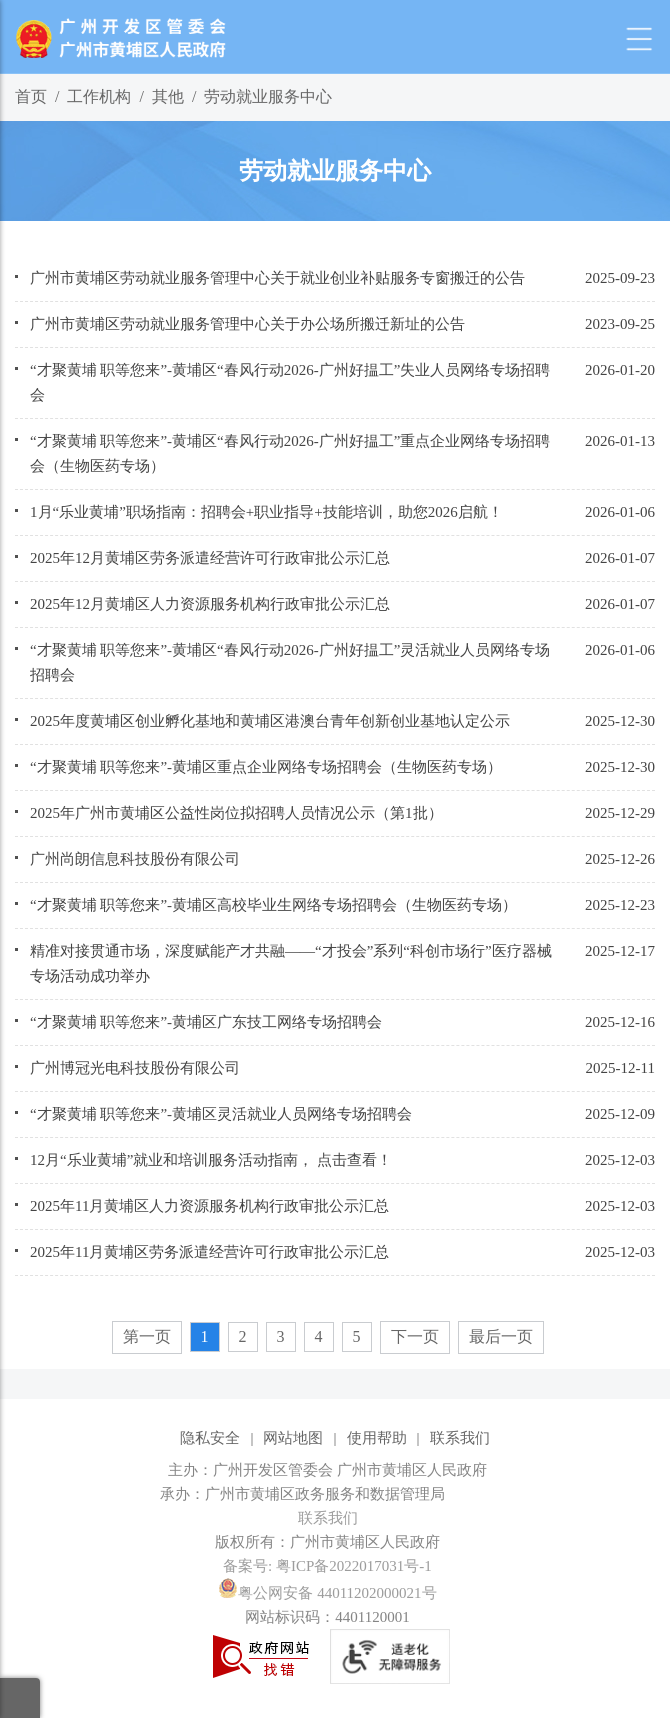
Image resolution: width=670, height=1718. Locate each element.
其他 (168, 96)
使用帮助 (377, 1438)
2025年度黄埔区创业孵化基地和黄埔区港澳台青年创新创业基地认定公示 (270, 721)
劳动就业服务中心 (268, 96)
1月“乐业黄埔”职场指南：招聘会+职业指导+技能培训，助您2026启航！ (266, 512)
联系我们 (460, 1438)
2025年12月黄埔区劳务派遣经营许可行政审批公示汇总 (210, 558)
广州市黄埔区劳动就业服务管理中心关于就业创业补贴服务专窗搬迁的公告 (277, 278)
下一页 (415, 1336)
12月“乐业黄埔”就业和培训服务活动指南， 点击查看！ (211, 1160)
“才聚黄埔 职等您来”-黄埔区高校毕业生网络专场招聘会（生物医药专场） (273, 905)
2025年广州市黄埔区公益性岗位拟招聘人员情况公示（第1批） (236, 813)
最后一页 (501, 1336)
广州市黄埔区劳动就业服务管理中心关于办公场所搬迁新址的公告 (247, 324)
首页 (31, 96)
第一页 (147, 1336)
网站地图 (293, 1438)
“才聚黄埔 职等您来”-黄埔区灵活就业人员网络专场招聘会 (221, 1114)
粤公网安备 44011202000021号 (327, 1593)
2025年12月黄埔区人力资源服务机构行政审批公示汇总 (210, 604)
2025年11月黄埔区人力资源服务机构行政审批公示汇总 (209, 1206)
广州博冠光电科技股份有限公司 (135, 1068)
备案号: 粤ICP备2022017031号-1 (327, 1566)
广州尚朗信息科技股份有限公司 (135, 859)
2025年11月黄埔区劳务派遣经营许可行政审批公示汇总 (209, 1252)
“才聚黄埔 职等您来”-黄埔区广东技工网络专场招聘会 (206, 1022)
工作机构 (99, 96)
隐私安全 (210, 1438)
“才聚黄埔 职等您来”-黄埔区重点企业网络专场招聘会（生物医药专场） (266, 767)
